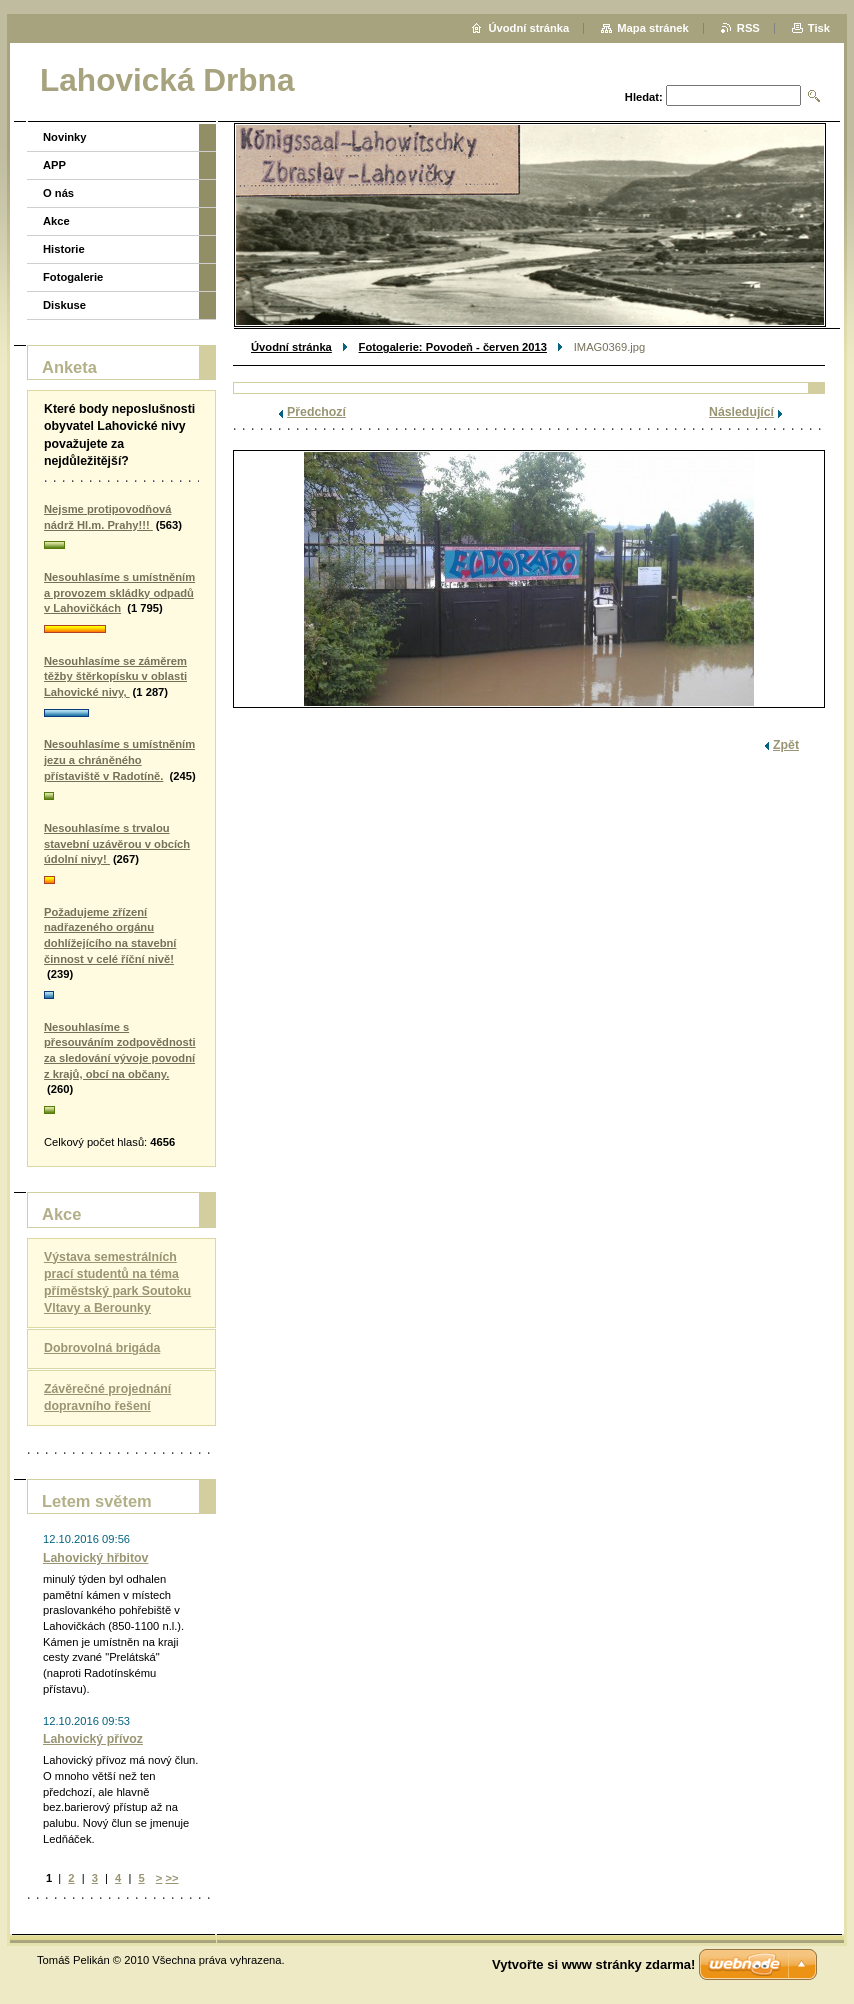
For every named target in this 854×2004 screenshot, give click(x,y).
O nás (58, 193)
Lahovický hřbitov (95, 1558)
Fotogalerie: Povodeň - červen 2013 (453, 347)
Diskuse (64, 305)
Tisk (819, 28)
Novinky (65, 137)
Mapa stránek (653, 28)
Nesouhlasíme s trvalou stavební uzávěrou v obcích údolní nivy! (117, 843)
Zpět (786, 745)
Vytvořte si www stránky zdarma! (593, 1964)
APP (54, 165)
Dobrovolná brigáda (102, 1348)
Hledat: (644, 97)
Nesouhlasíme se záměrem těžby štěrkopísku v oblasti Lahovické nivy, (115, 676)
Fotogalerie (73, 277)
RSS (748, 28)
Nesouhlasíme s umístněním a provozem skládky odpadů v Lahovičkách (119, 592)
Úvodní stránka (291, 347)
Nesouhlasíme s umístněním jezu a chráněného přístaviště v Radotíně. (119, 759)
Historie (64, 249)
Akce (56, 221)
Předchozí (316, 412)
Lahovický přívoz (93, 1739)
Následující (741, 412)
